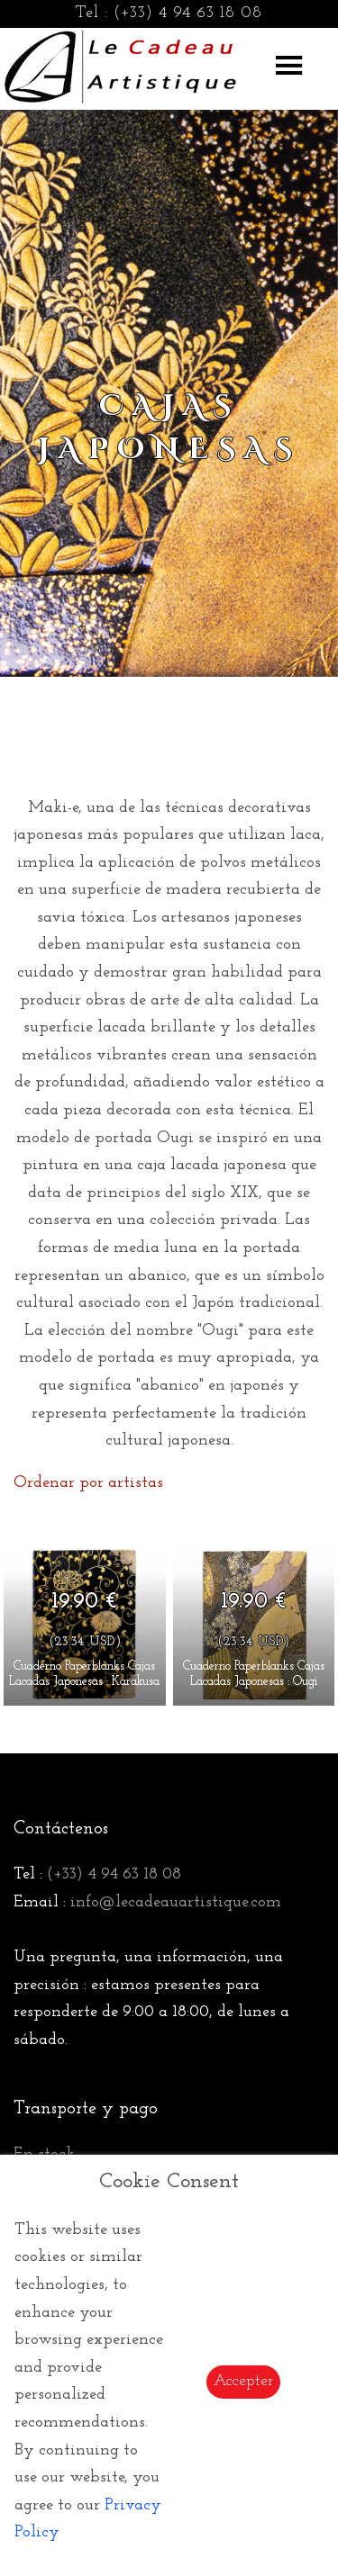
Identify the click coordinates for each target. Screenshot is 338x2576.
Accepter (243, 2381)
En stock (44, 2154)
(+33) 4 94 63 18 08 (188, 13)
